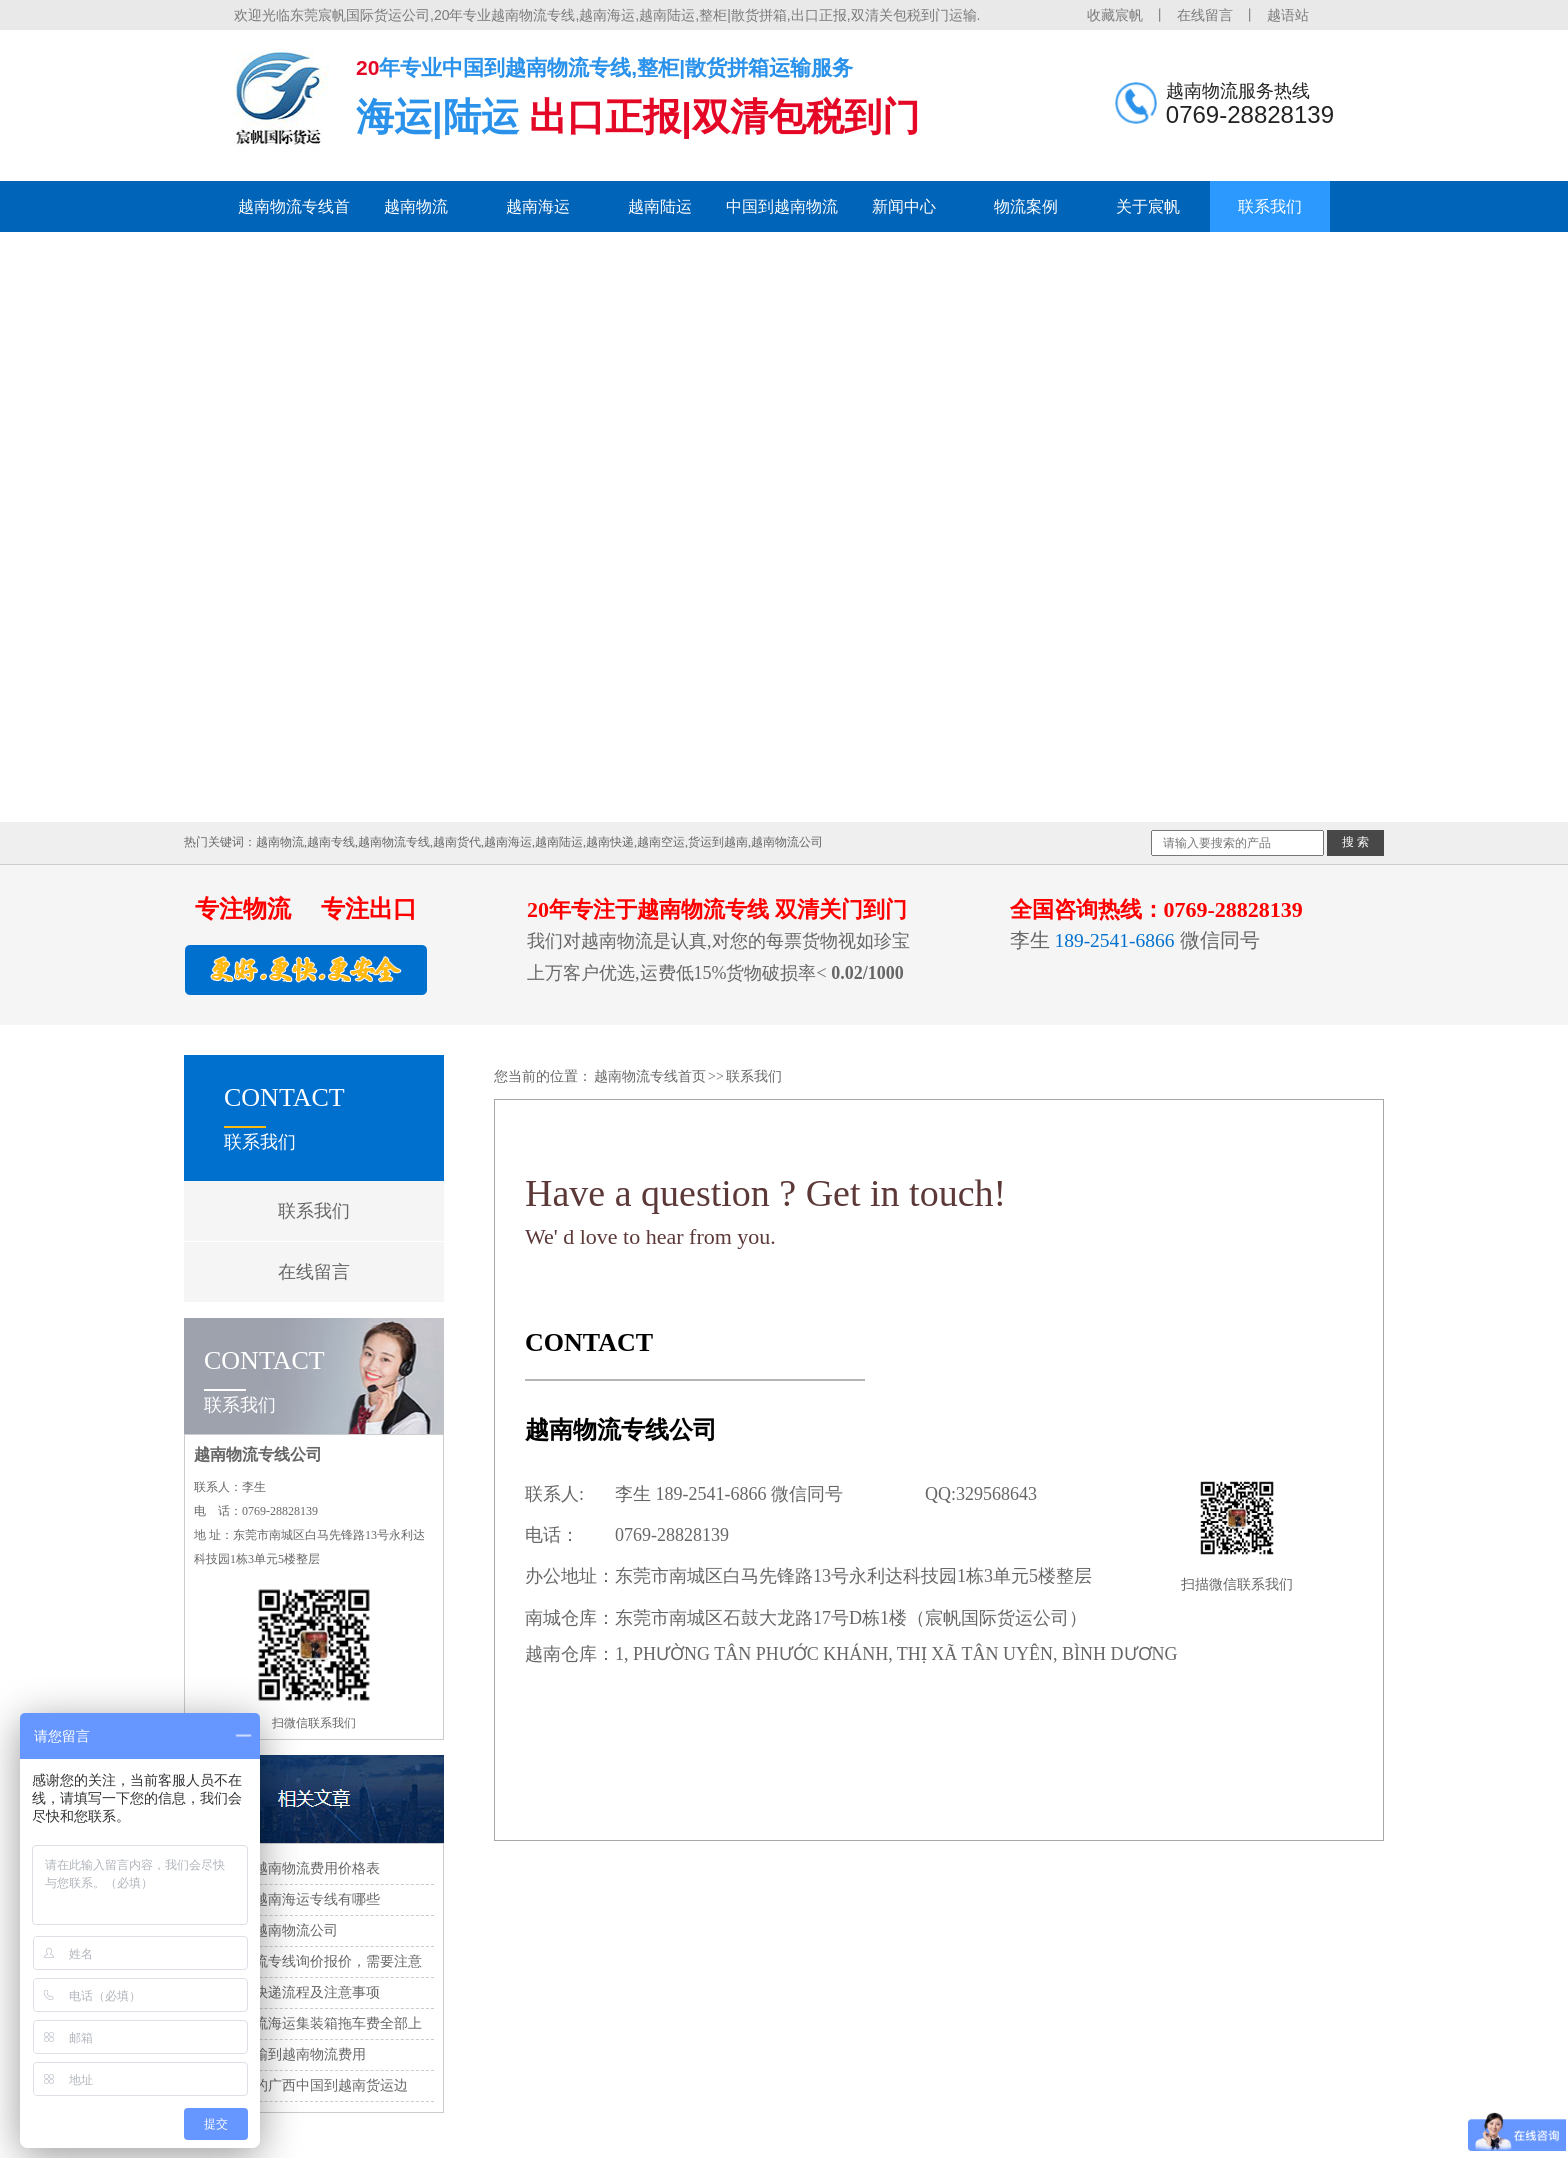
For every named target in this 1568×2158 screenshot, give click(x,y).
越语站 (1288, 15)
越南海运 (538, 206)
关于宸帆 (1148, 206)
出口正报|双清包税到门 (724, 117)
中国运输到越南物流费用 (289, 2054)
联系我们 (1270, 206)
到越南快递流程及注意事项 (296, 1992)
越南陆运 (660, 206)
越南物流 (416, 206)
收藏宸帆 (1115, 15)
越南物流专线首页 (294, 215)
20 (367, 67)
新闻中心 (904, 206)
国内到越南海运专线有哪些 (296, 1899)
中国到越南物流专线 (782, 215)
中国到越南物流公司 (275, 1930)
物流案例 (1026, 206)
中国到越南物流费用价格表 (296, 1868)
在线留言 (1205, 15)
